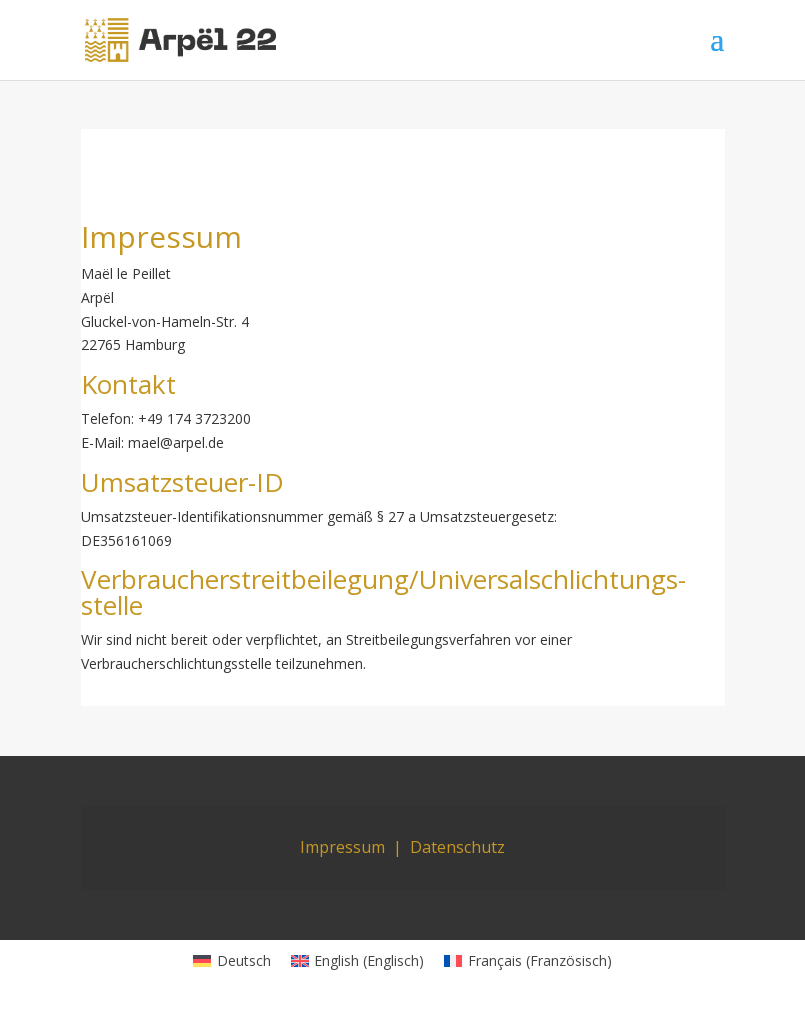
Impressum (342, 847)
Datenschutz (457, 847)
